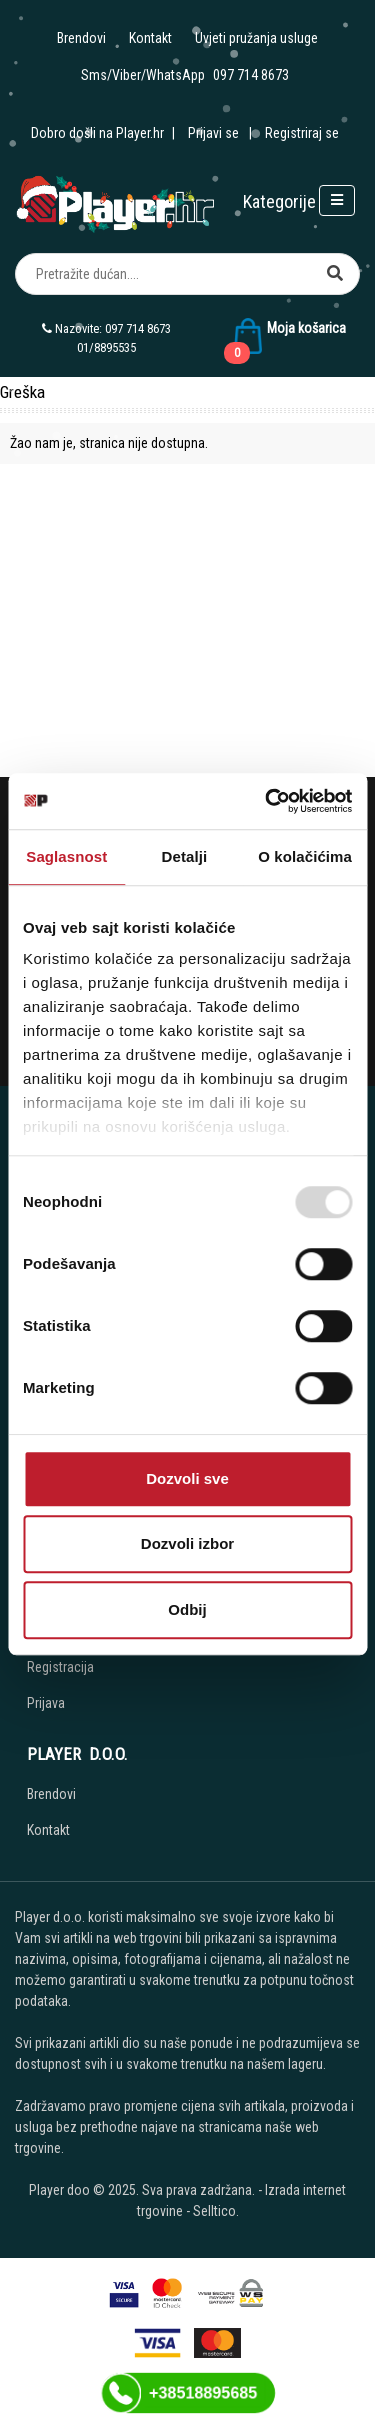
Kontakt (150, 38)
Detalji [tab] (185, 856)
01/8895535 (106, 347)
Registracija (60, 1667)
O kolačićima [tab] (305, 856)
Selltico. (216, 2211)
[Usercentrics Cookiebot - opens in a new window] (267, 801)
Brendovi (81, 38)
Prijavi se (213, 133)
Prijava (46, 1703)
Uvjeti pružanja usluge (256, 38)
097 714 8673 (251, 75)
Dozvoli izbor (187, 1543)
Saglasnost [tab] (66, 856)
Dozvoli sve (187, 1478)
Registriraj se (302, 133)
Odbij (187, 1609)
